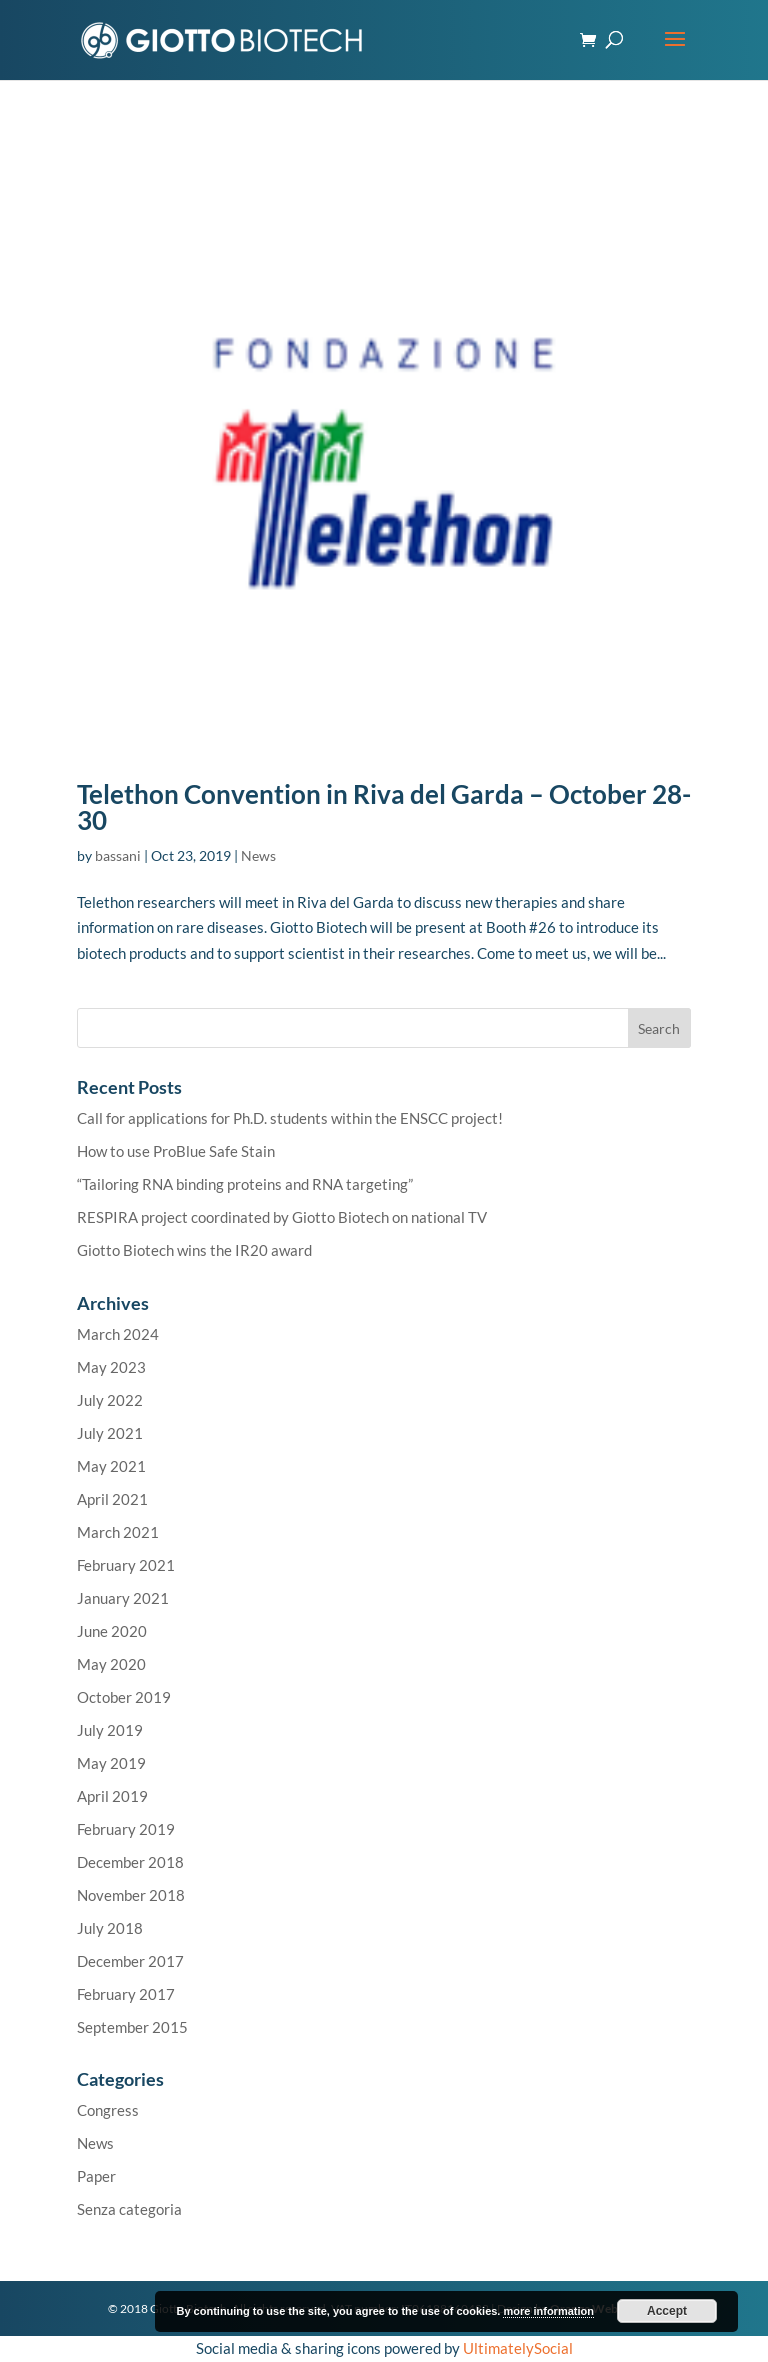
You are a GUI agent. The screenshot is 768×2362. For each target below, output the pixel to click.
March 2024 (118, 1334)
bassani (118, 855)
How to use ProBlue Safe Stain (176, 1151)
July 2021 (110, 1433)
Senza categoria (129, 2209)
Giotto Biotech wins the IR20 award (194, 1250)
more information (548, 2311)
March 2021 (118, 1532)
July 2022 (110, 1400)
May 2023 (111, 1367)
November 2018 (131, 1895)
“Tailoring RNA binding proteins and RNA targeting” (245, 1184)
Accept (667, 2311)
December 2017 (130, 1961)
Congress (108, 2110)
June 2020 (112, 1631)
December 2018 (130, 1862)
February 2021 (126, 1565)
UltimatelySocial (518, 2348)
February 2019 (126, 1829)
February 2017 (126, 1994)
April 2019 (112, 1796)
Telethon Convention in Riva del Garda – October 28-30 (384, 807)
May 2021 (111, 1466)
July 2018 (110, 1928)
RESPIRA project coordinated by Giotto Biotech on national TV (282, 1217)
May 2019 (111, 1763)
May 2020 (111, 1664)
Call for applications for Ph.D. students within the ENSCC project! (290, 1118)
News (258, 855)
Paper (96, 2176)
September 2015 (132, 2027)
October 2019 (124, 1697)
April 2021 (112, 1499)
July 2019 (110, 1730)
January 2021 (123, 1598)
